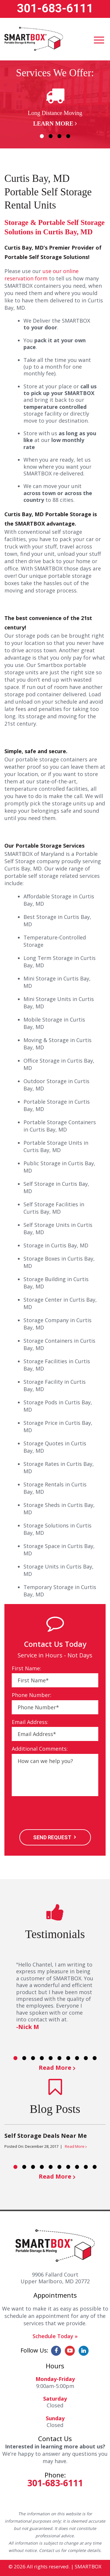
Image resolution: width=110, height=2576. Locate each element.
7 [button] (68, 2058)
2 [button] (51, 136)
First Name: (26, 1668)
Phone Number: (31, 1695)
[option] (55, 106)
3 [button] (59, 136)
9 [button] (86, 2058)
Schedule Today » (55, 2336)
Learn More (53, 123)
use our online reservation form (41, 274)
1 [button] (42, 136)
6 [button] (59, 2058)
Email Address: (30, 1722)
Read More (55, 2068)
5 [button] (51, 2058)
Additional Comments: (40, 1748)
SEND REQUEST (52, 1837)
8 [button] (77, 2058)
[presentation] (56, 1813)
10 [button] (95, 2058)
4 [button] (68, 136)
